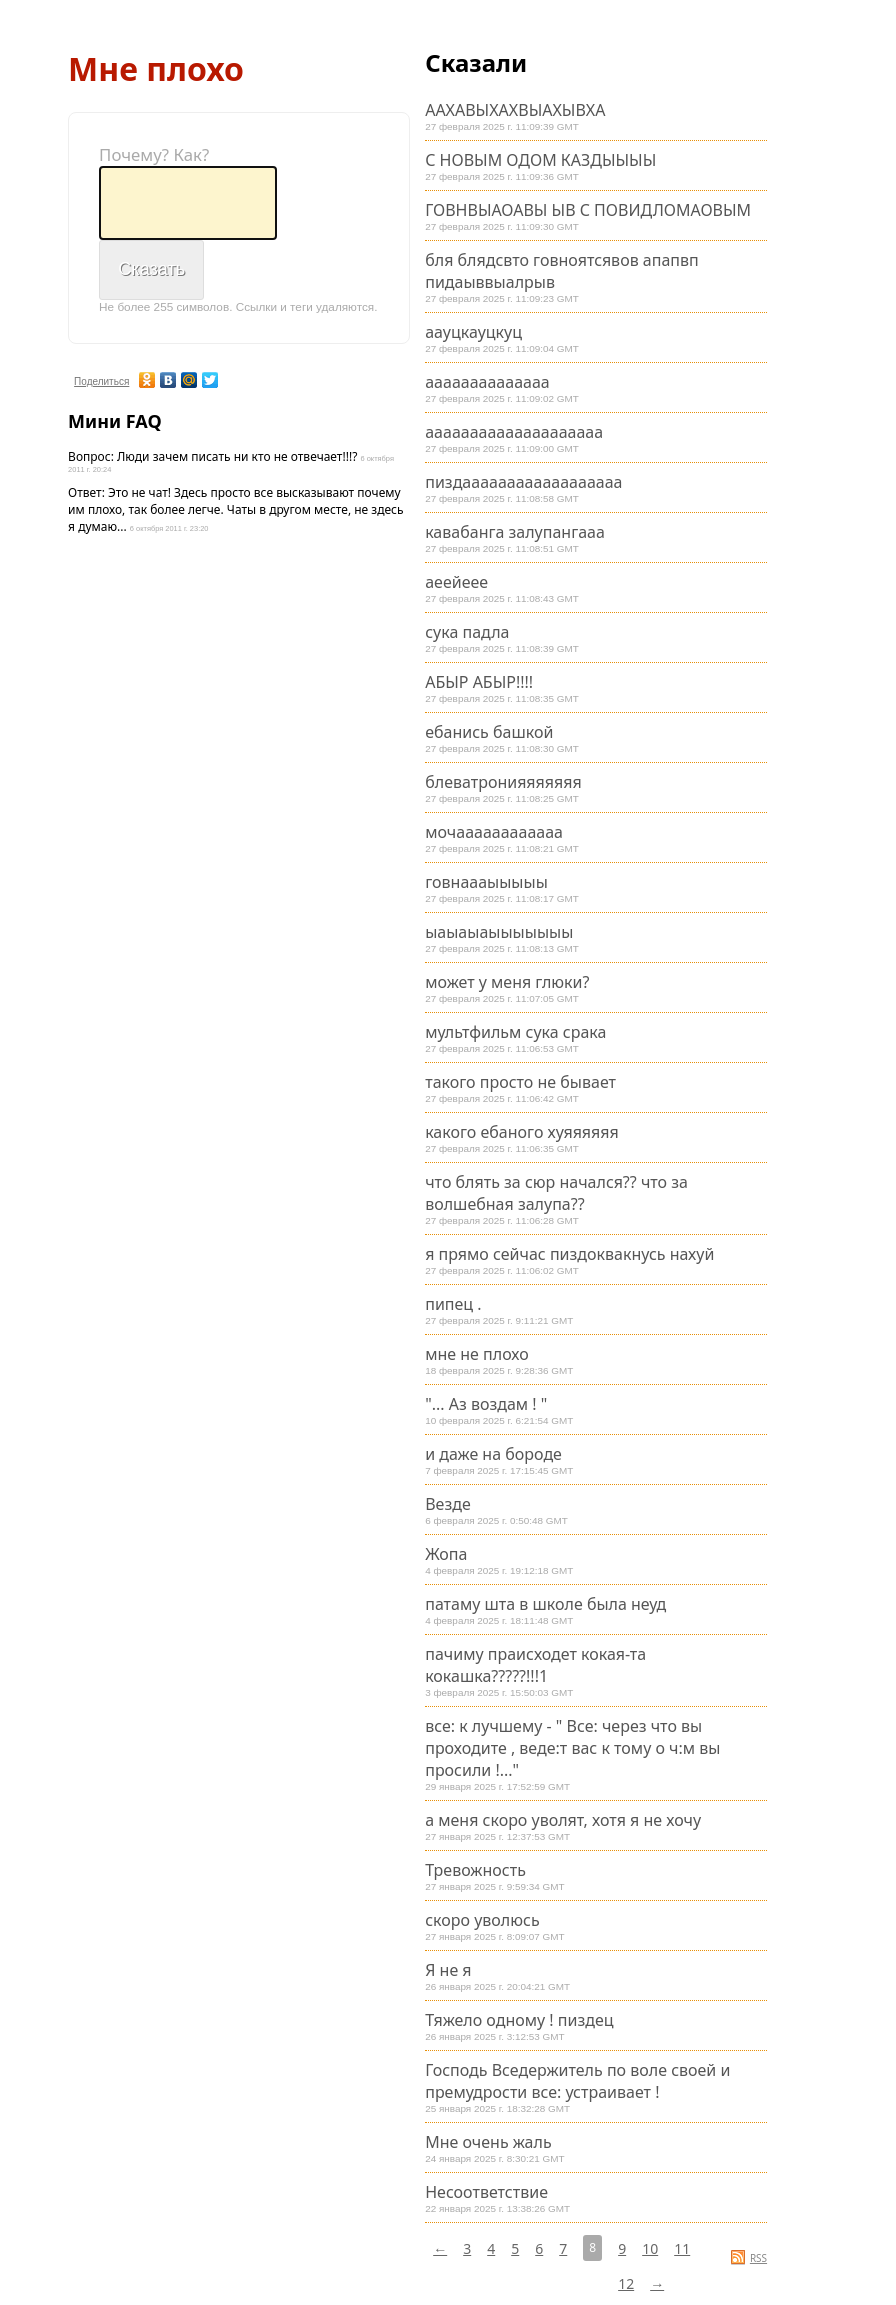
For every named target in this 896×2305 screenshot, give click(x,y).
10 (650, 2248)
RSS (758, 2258)
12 (626, 2283)
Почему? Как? (154, 154)
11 (682, 2248)
